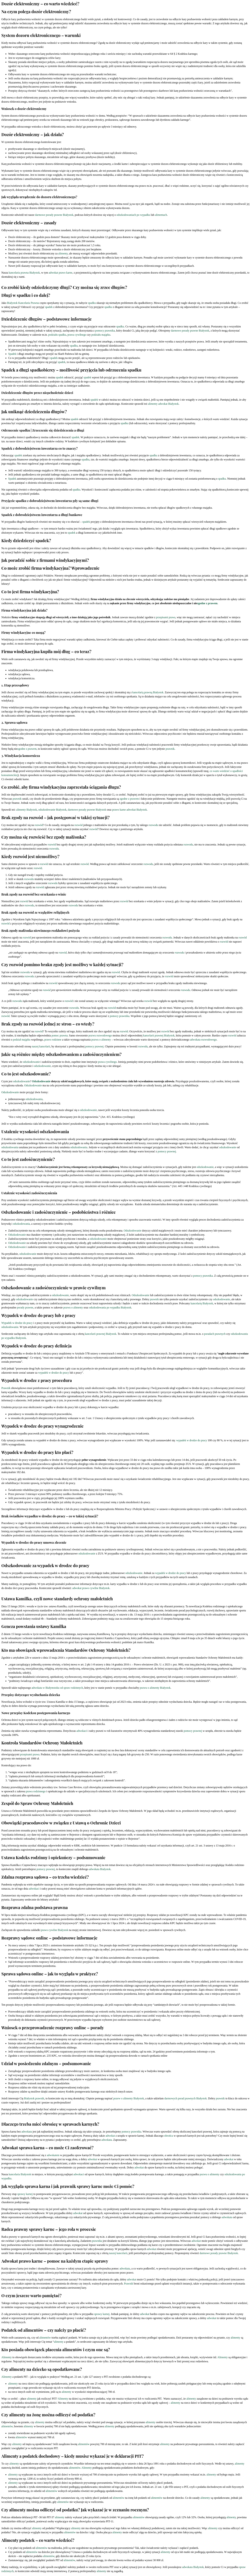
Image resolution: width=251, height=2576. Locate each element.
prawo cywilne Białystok (54, 1930)
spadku (92, 302)
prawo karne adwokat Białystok (129, 809)
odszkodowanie (31, 1061)
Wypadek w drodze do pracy (17, 1322)
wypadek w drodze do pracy (53, 1372)
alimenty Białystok (26, 809)
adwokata (27, 2131)
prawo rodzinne (52, 1039)
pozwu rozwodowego (100, 1035)
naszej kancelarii (41, 1046)
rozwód (39, 825)
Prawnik (5, 1388)
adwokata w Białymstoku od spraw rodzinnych (57, 1687)
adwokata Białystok (100, 1869)
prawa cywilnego (76, 334)
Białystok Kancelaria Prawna (23, 302)
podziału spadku (57, 334)
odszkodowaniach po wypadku (133, 214)
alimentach (161, 214)
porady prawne (25, 1307)
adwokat (110, 2135)
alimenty (63, 253)
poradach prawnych (215, 1333)
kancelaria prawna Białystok (24, 272)
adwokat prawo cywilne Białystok (90, 1588)
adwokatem (53, 2155)
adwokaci (81, 1730)
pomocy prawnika (105, 330)
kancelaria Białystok (20, 2174)
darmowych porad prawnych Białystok (185, 2098)
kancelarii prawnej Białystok (159, 1035)
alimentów (45, 2337)
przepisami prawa (165, 617)
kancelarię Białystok (202, 1303)
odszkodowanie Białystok (52, 809)
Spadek (12, 353)
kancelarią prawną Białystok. (148, 692)
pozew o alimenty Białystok (128, 2098)
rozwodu (153, 825)
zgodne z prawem (207, 603)
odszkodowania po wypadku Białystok (110, 1307)
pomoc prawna (60, 1035)
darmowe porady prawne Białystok (54, 214)
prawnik (170, 748)
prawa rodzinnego (36, 1791)
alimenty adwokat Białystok (163, 403)
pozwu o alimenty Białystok (155, 1687)
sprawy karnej (25, 2194)
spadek (49, 307)
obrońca (168, 2135)
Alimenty (6, 2357)
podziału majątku (100, 334)
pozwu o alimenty (101, 1039)
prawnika (97, 2240)
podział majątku (22, 1039)
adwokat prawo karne (60, 272)
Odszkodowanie (41, 1081)
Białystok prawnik (34, 2098)
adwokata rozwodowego (203, 1039)
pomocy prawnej (94, 1046)
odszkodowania (34, 1099)
